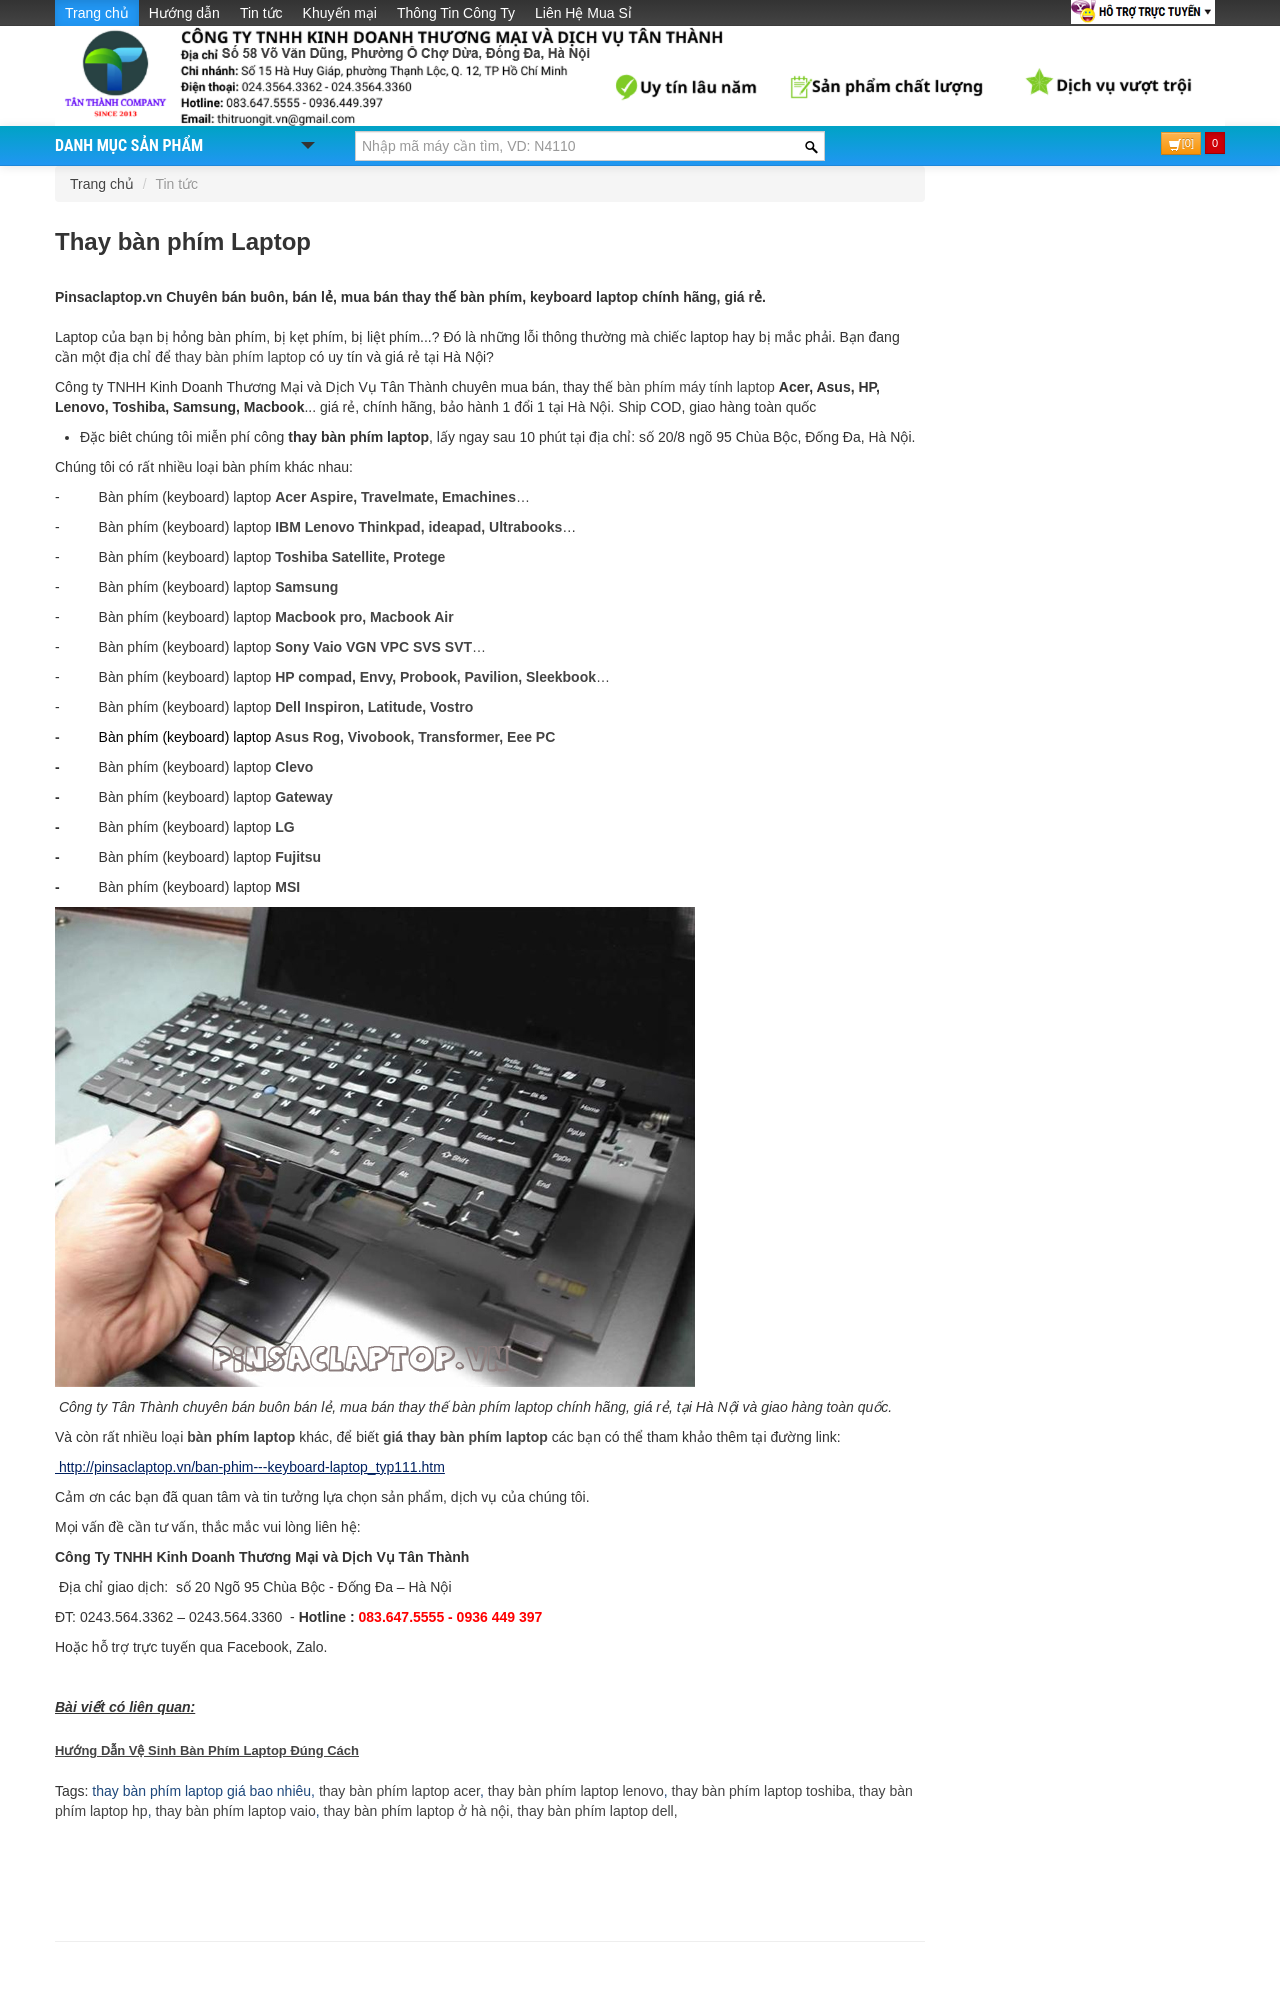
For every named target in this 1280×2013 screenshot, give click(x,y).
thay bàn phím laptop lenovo (576, 1791)
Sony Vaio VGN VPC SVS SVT (373, 647)
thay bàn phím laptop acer (399, 1791)
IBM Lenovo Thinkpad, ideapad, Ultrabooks (418, 527)
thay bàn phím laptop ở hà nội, (419, 1811)
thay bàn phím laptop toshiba (760, 1791)
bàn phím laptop (241, 1437)
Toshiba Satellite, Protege (360, 557)
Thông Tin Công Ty (456, 13)
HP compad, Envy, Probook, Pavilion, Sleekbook (435, 677)
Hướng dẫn (184, 13)
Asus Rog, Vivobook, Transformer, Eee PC (413, 737)
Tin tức (261, 13)
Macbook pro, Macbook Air (364, 617)
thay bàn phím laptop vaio (234, 1811)
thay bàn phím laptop (240, 357)
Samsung (306, 587)
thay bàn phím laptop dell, (597, 1811)
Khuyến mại (340, 13)
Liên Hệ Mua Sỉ (583, 13)
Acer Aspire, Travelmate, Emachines (395, 497)
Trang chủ (97, 13)
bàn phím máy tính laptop (696, 387)
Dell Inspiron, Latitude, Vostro (374, 707)
